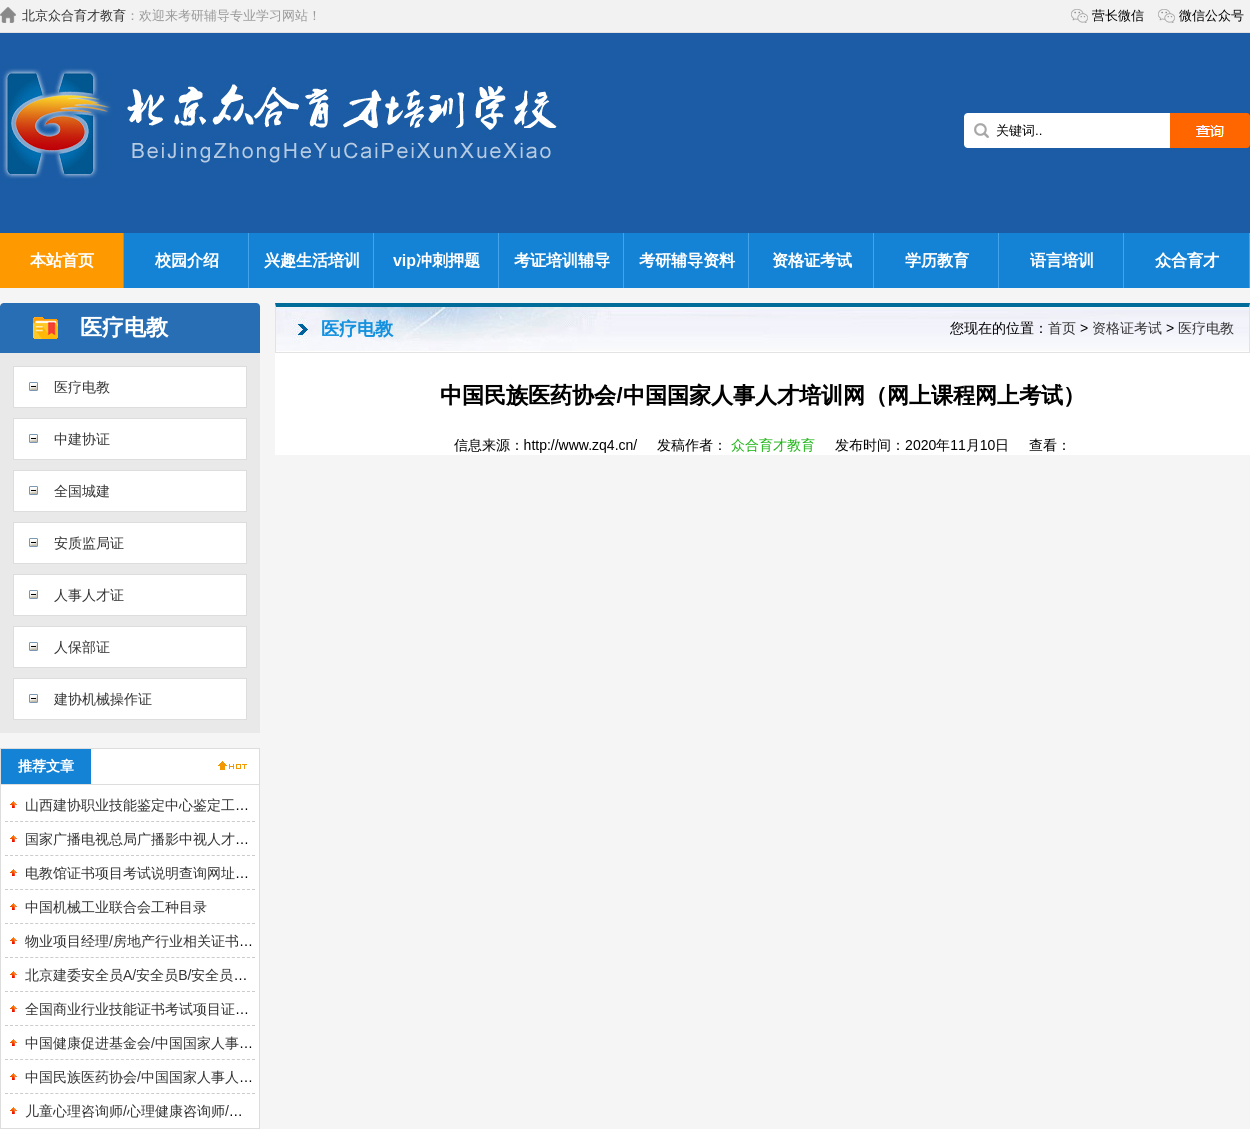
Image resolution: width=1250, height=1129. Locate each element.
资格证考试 (812, 260)
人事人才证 (89, 595)
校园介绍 (187, 260)
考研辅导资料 (687, 260)
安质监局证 (89, 543)
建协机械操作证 (103, 699)
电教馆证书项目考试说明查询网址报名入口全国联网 (186, 873)
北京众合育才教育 (74, 15)
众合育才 (1187, 260)
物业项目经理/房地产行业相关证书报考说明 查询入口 (190, 941)
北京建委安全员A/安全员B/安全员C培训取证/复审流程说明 (206, 975)
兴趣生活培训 (312, 260)
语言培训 (1062, 260)
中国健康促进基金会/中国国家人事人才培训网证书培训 (195, 1043)
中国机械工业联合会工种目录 (116, 907)
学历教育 (937, 260)
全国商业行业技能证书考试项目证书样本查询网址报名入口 (207, 1009)
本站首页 (62, 260)
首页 (1062, 328)
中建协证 (82, 439)
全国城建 (82, 491)
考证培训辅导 (562, 260)
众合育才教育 (773, 445)
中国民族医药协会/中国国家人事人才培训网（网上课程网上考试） (230, 1077)
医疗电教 (82, 387)
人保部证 (82, 647)
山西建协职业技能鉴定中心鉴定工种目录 (151, 805)
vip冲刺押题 (436, 260)
